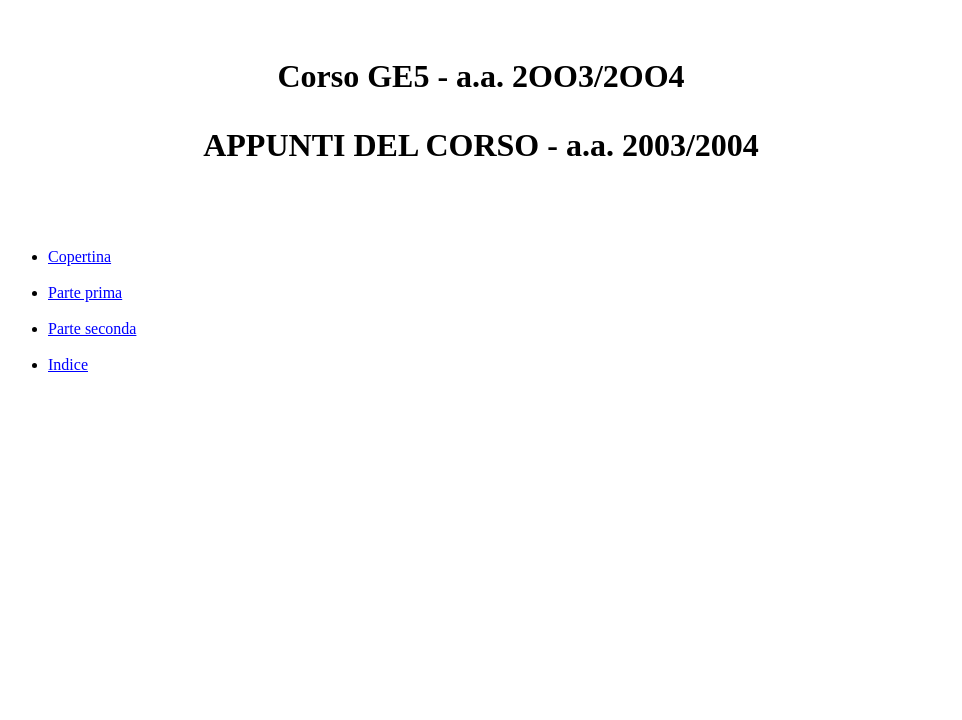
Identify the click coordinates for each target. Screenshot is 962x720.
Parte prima (85, 292)
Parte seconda (92, 328)
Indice (68, 364)
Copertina (79, 256)
